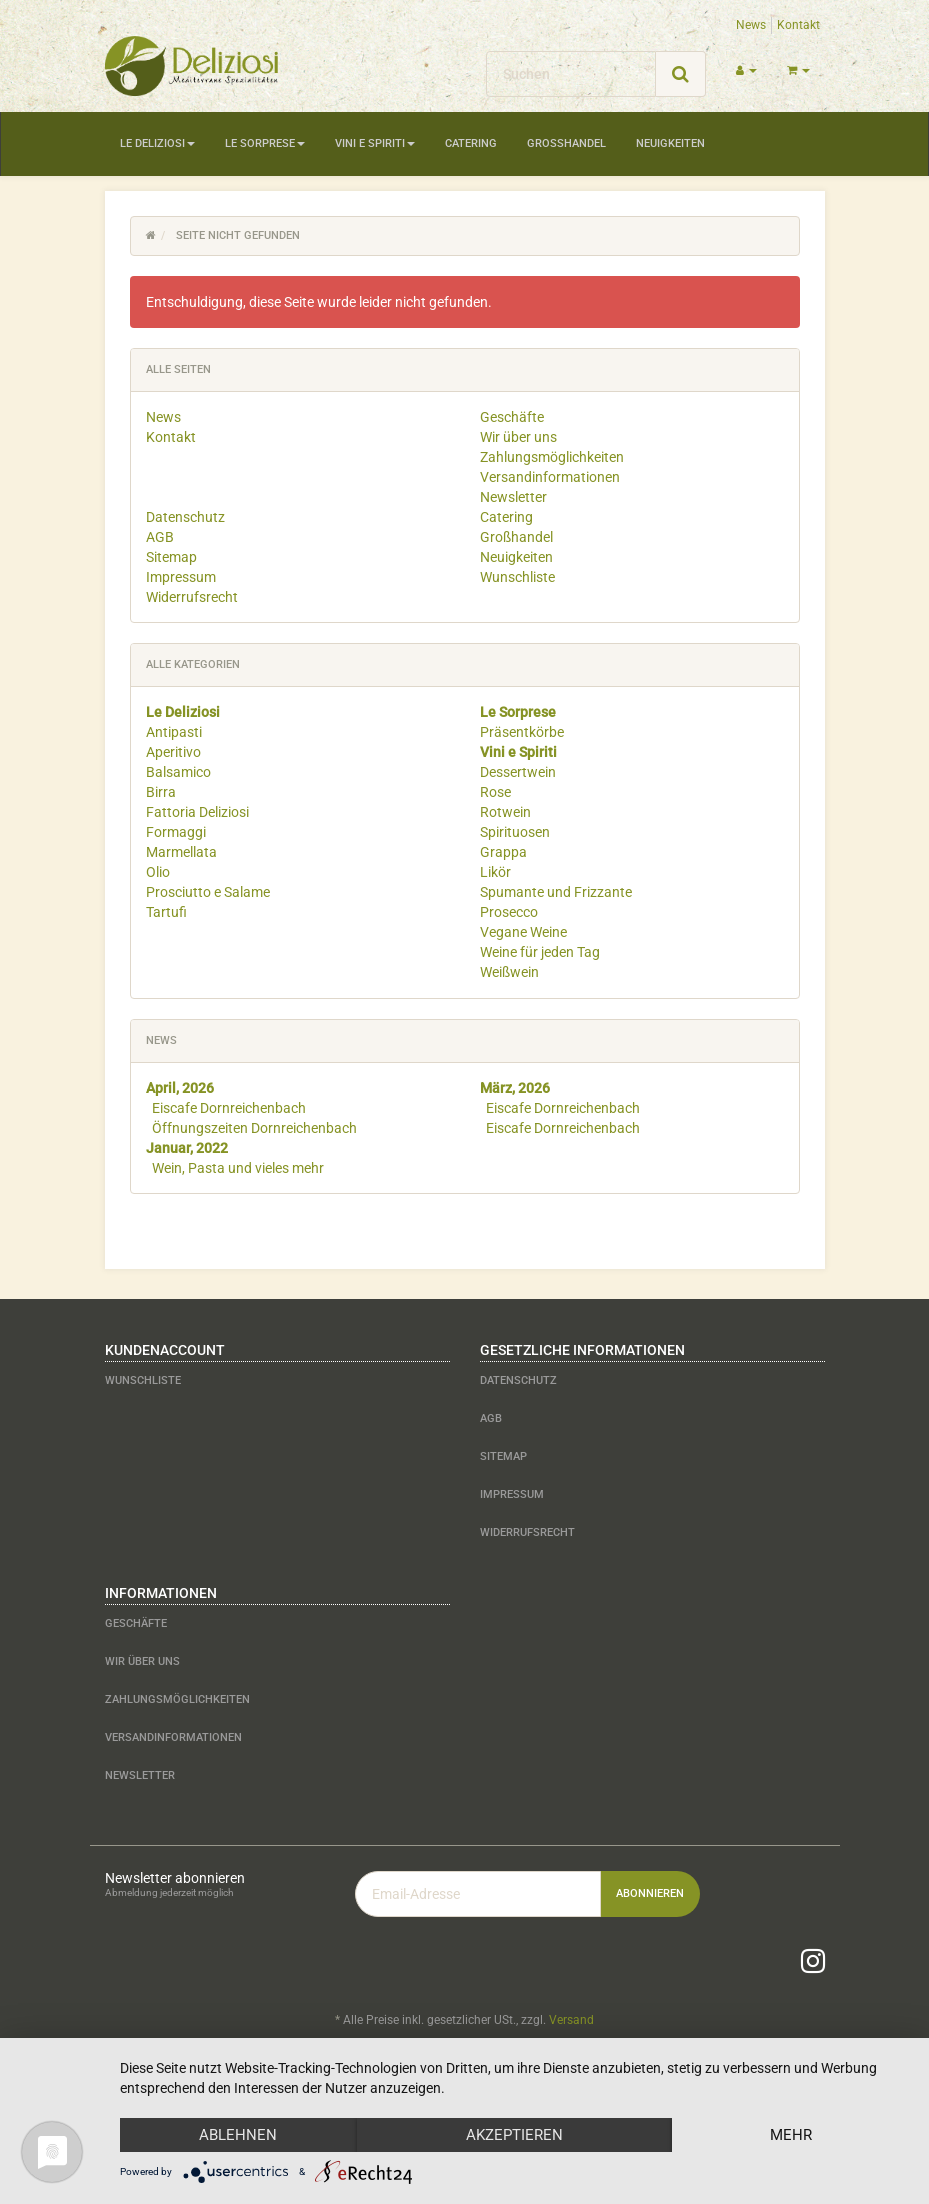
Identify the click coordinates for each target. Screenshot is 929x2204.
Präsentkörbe (522, 732)
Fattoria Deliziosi (197, 812)
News (751, 25)
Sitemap (171, 557)
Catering (471, 143)
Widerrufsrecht (192, 597)
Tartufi (166, 912)
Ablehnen (238, 2135)
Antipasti (174, 732)
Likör (495, 872)
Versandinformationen (550, 477)
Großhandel (566, 143)
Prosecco (509, 912)
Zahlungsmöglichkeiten (552, 457)
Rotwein (505, 812)
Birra (161, 792)
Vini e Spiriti (375, 143)
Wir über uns (518, 437)
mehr (791, 2135)
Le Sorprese (265, 143)
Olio (158, 872)
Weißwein (509, 972)
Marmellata (181, 852)
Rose (495, 792)
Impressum (181, 577)
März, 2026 (515, 1088)
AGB (160, 537)
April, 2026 (180, 1088)
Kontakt (798, 25)
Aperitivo (173, 752)
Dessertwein (518, 772)
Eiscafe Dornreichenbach (229, 1108)
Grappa (503, 852)
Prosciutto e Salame (208, 892)
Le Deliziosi (157, 143)
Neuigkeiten (670, 143)
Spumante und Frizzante (556, 892)
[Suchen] (571, 74)
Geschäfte (512, 417)
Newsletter (513, 497)
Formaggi (176, 832)
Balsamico (178, 772)
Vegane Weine (523, 932)
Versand (571, 2020)
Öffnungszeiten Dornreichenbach (254, 1128)
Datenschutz (185, 517)
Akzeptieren (514, 2135)
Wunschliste (517, 577)
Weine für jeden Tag (540, 952)
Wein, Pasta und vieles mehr (238, 1168)
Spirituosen (515, 832)
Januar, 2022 (187, 1148)
